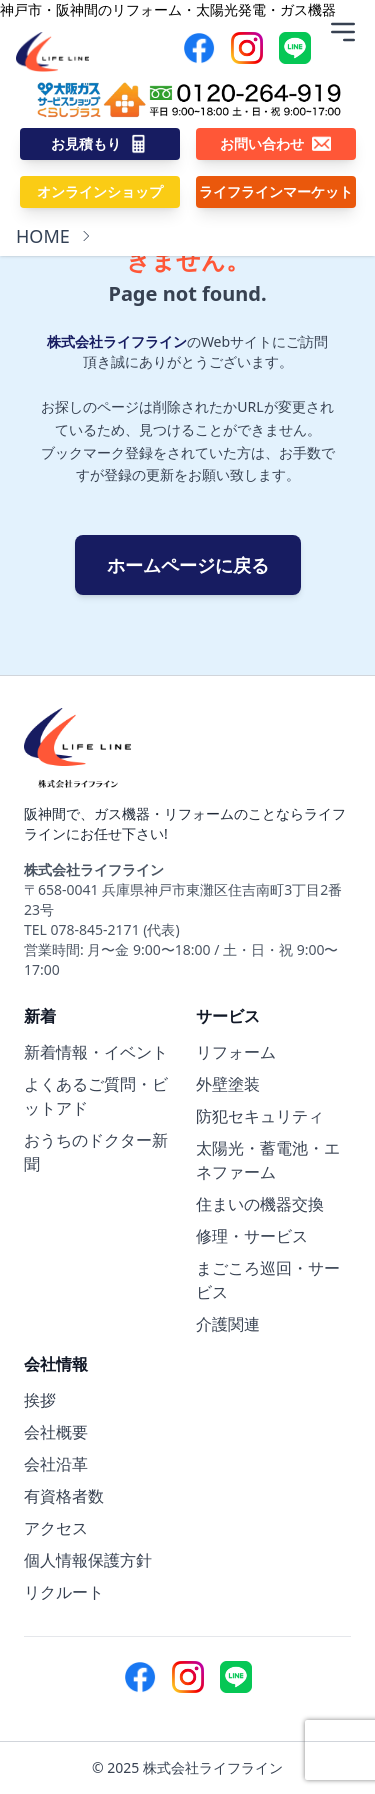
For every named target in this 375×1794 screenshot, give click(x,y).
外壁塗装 (228, 1084)
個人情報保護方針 (88, 1560)
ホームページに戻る (188, 565)
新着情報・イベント (96, 1052)
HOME (43, 236)
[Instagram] (247, 48)
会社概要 (56, 1432)
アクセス (56, 1528)
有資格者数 (64, 1496)
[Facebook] (199, 48)
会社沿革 (56, 1464)
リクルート (64, 1592)
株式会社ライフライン (117, 341)
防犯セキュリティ (260, 1116)
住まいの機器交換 (260, 1204)
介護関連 (228, 1324)
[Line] (295, 48)
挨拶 (40, 1400)
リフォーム (236, 1052)
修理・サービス (252, 1236)
